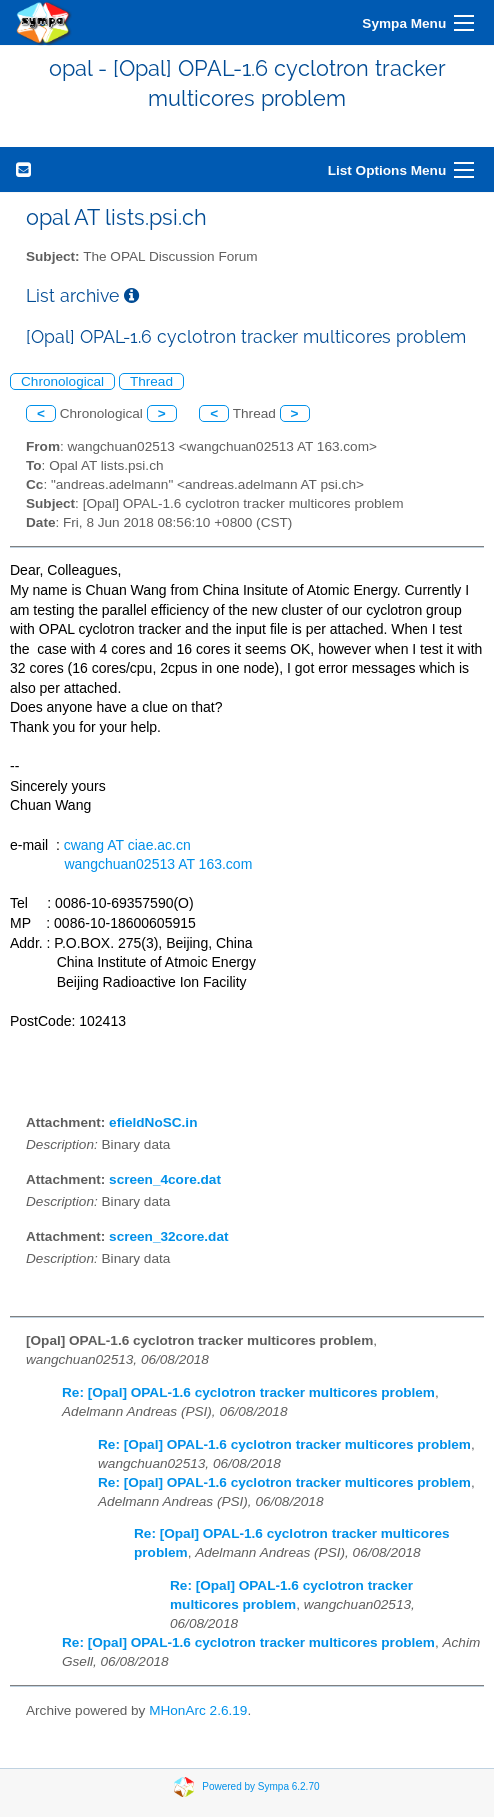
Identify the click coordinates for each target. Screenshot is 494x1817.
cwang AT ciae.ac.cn (127, 845)
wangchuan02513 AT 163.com (158, 864)
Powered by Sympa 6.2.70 (260, 1785)
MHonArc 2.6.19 (198, 1710)
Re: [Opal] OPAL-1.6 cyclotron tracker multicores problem (248, 1392)
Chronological (62, 381)
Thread (151, 381)
